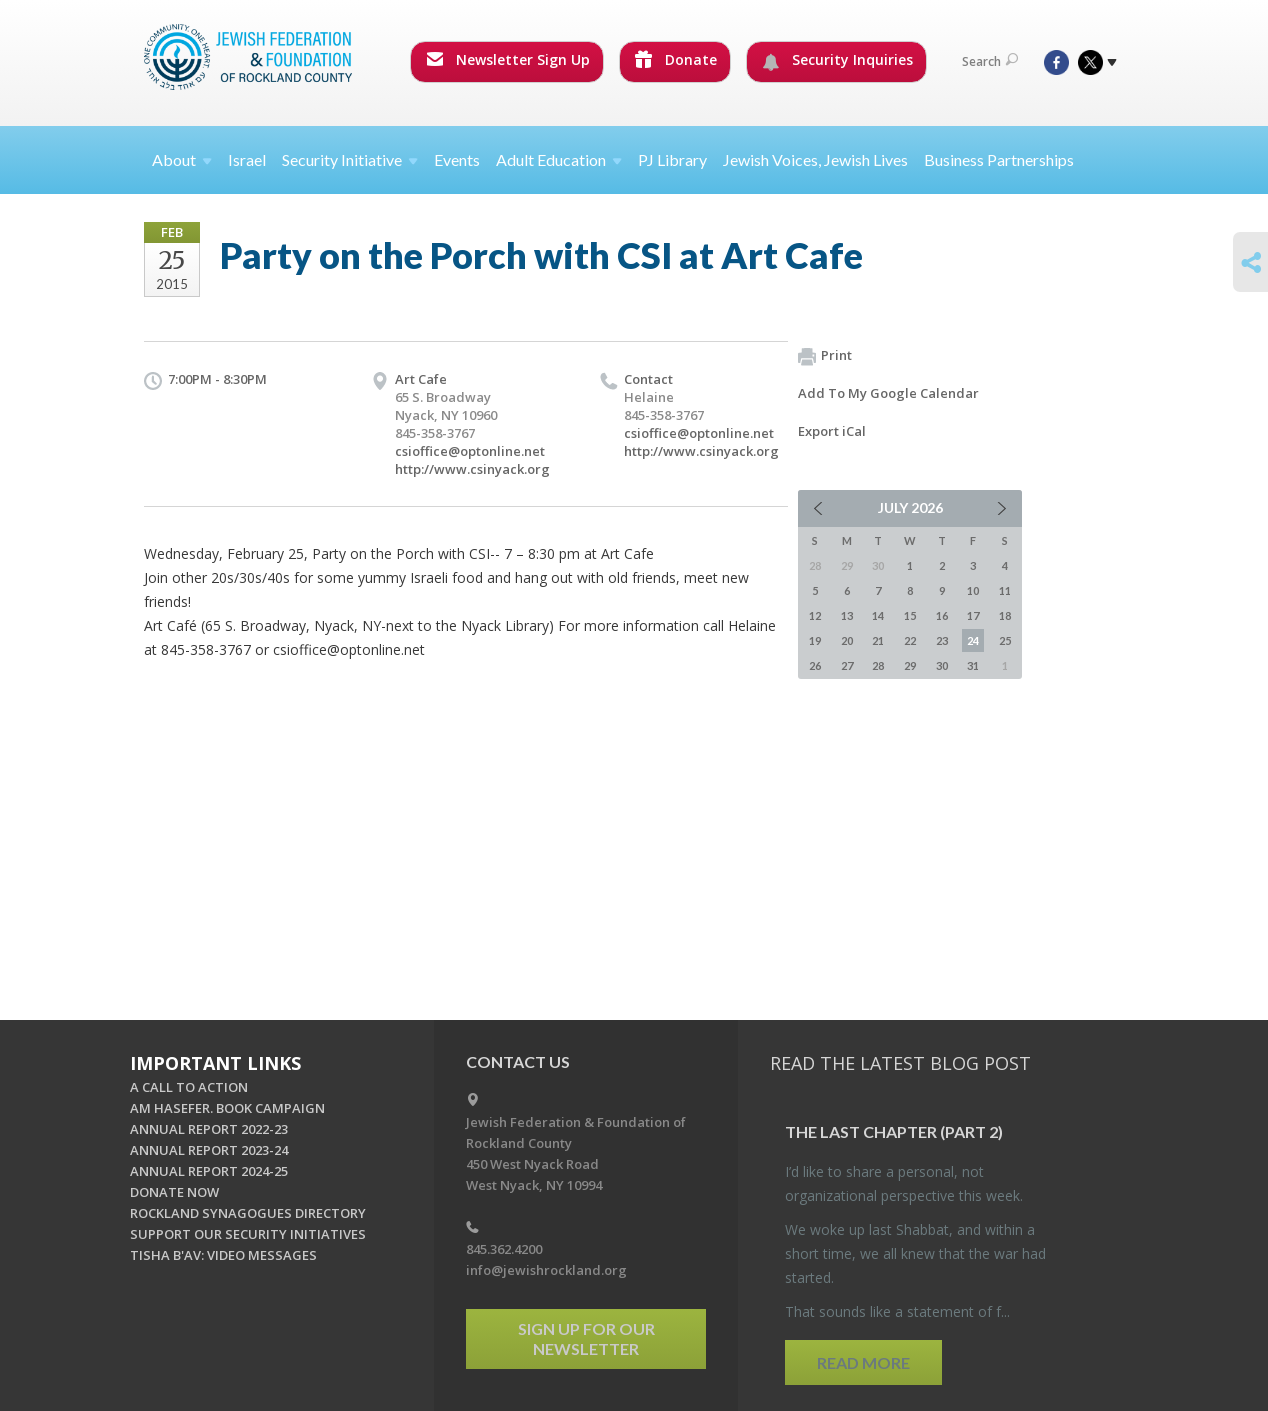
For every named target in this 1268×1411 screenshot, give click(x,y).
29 (910, 665)
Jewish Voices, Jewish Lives (815, 159)
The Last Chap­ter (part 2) (894, 1131)
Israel (247, 159)
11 (1005, 590)
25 (1005, 640)
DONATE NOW (174, 1192)
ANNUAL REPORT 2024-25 (209, 1171)
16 (942, 615)
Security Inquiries (837, 60)
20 (847, 640)
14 (878, 615)
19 (815, 640)
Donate (676, 59)
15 (910, 615)
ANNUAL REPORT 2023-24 (209, 1150)
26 (815, 665)
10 (973, 590)
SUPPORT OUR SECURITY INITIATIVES (248, 1234)
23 (942, 640)
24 (973, 640)
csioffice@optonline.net (470, 451)
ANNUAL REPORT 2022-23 (209, 1129)
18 (1005, 615)
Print (825, 356)
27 (847, 665)
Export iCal (832, 431)
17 (973, 615)
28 (878, 665)
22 (910, 640)
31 (973, 665)
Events (457, 159)
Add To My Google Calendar (888, 393)
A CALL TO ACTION (189, 1087)
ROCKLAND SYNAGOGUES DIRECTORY (248, 1213)
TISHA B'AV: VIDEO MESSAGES (223, 1255)
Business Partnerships (999, 159)
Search (990, 61)
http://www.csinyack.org (472, 469)
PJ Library (672, 159)
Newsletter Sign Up (508, 59)
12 (815, 615)
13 (847, 615)
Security (350, 159)
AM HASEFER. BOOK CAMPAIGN (227, 1108)
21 (878, 640)
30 (942, 665)
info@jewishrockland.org (546, 1270)
